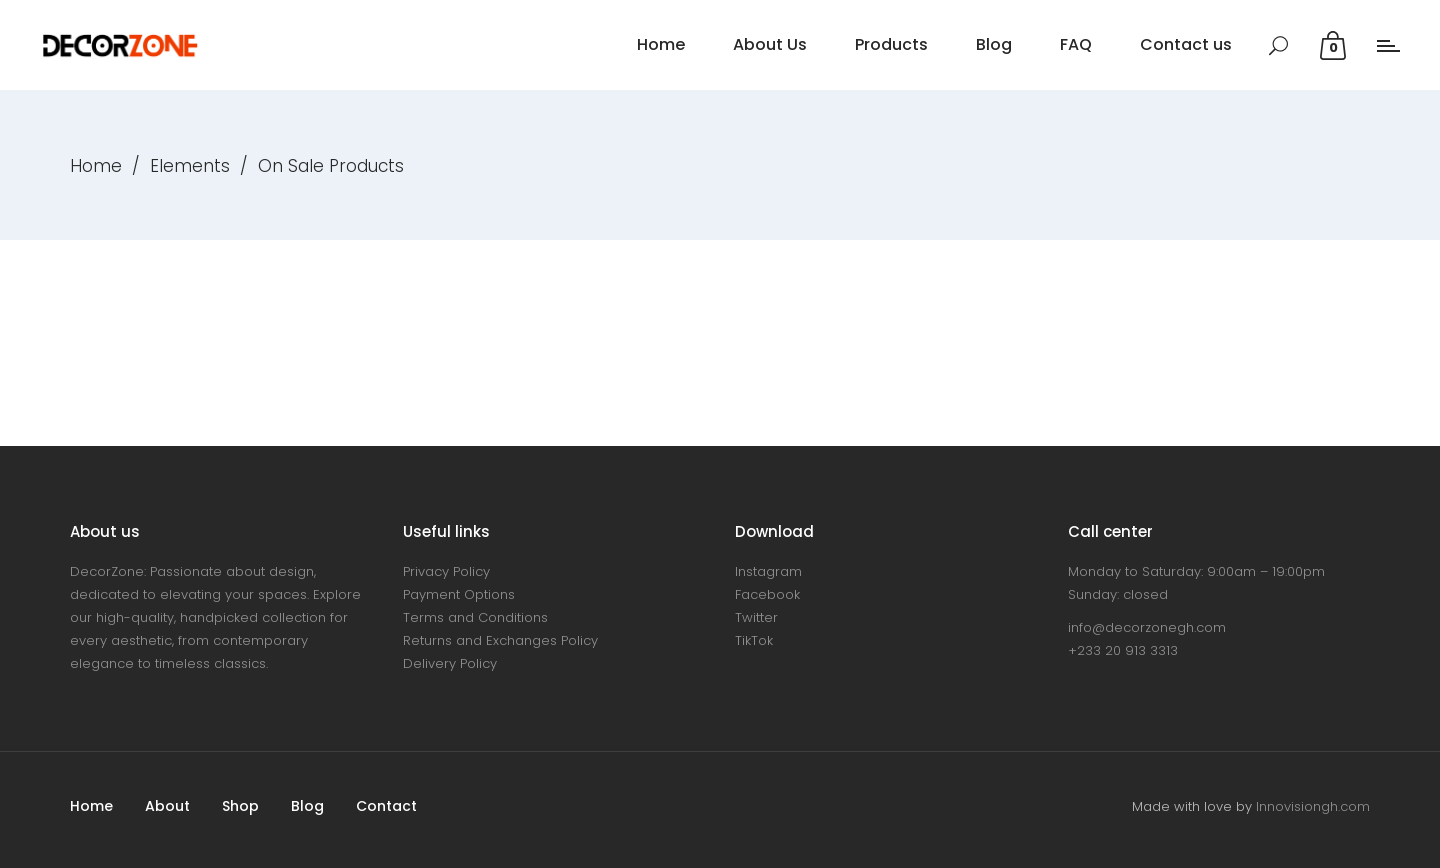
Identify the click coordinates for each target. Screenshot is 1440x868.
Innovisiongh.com (1313, 806)
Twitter (756, 617)
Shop (240, 806)
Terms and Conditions (475, 617)
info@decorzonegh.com (1147, 627)
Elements (190, 166)
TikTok (754, 640)
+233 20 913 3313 (1123, 650)
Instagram (768, 571)
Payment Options (459, 594)
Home (96, 166)
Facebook (767, 594)
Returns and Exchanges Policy (500, 640)
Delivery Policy (450, 663)
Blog (307, 806)
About (167, 806)
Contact (386, 806)
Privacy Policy (446, 571)
